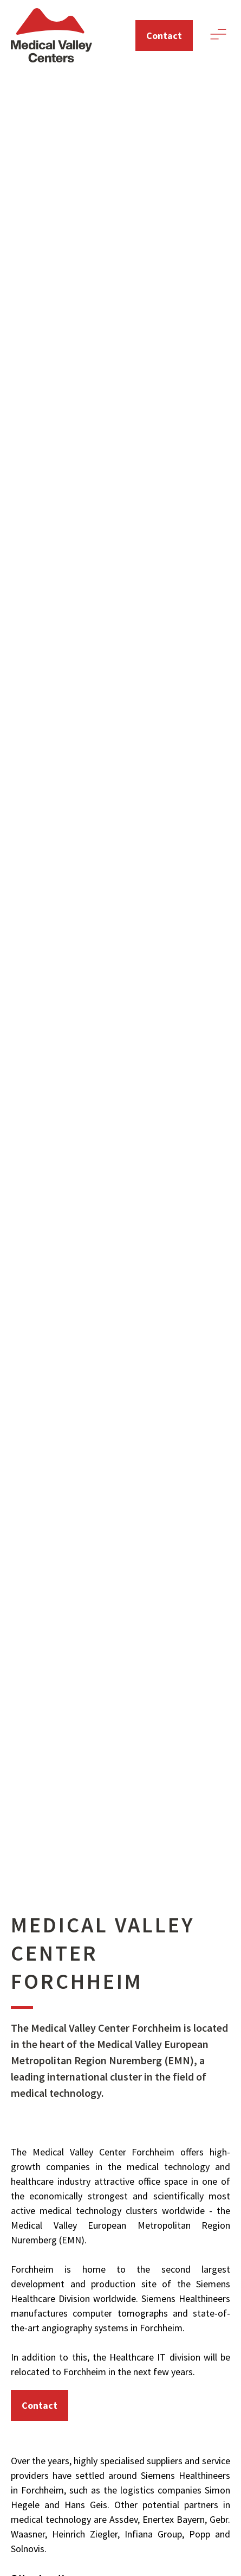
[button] (218, 35)
